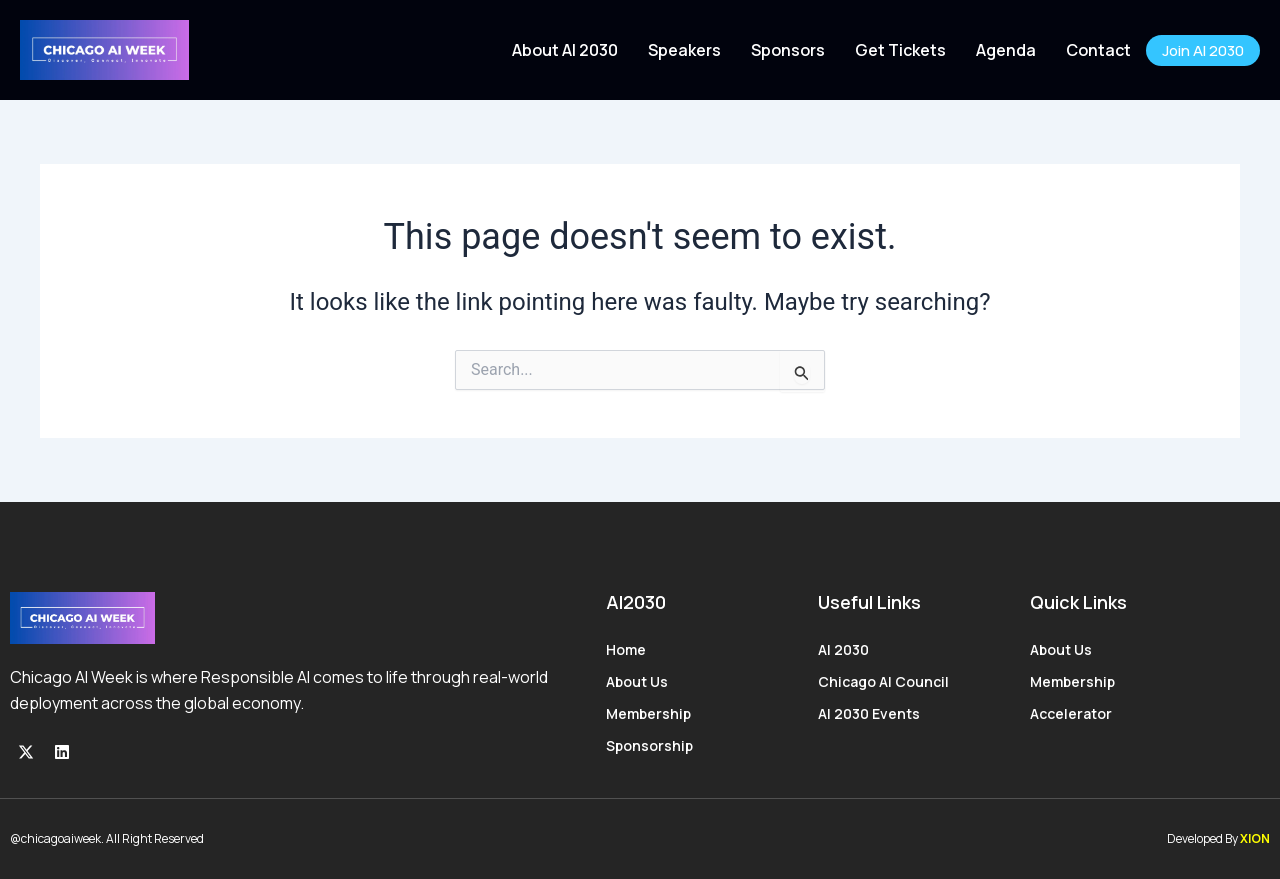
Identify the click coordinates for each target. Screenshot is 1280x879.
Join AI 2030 (1203, 50)
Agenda (1006, 50)
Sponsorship (649, 745)
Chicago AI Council (883, 681)
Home (626, 649)
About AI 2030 (565, 50)
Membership (648, 713)
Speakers (684, 50)
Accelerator (1071, 713)
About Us (637, 681)
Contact (1098, 50)
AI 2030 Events (869, 713)
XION (1255, 838)
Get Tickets (900, 50)
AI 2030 (843, 649)
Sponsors (788, 50)
